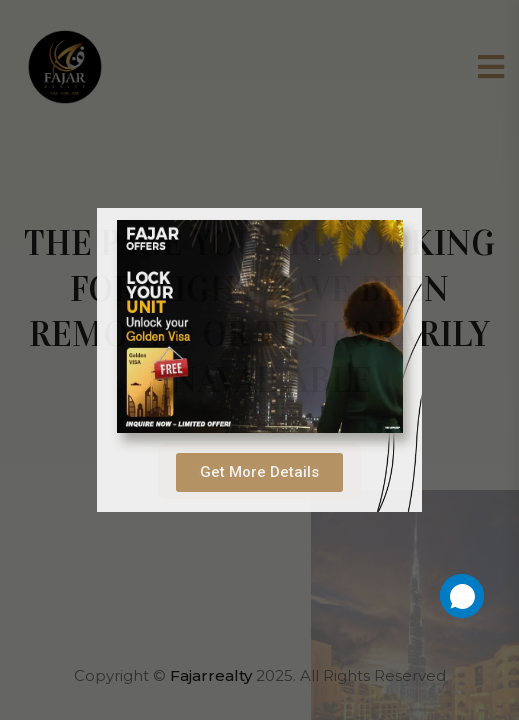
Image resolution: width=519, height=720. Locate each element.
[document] (259, 360)
